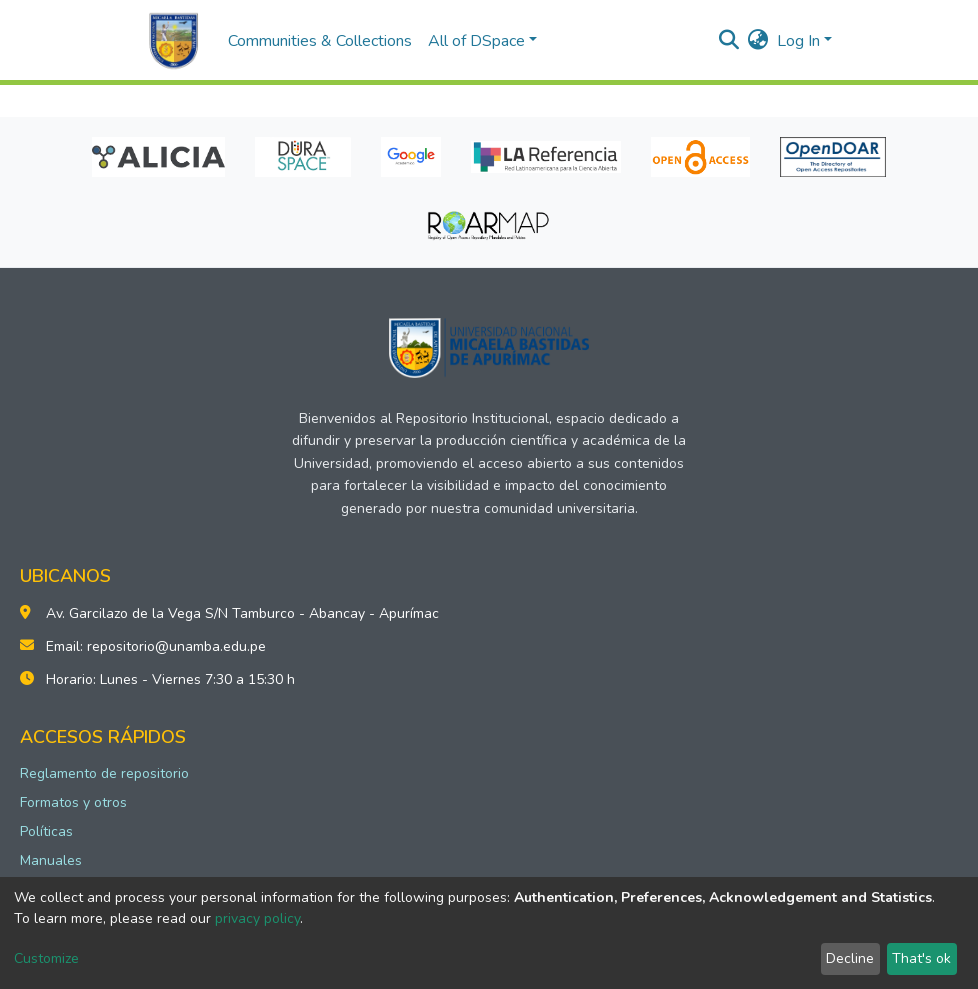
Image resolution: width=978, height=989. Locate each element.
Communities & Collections (320, 41)
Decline (850, 958)
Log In (798, 41)
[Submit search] (729, 41)
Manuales (51, 860)
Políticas (46, 831)
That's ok (921, 958)
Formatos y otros (73, 802)
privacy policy (257, 918)
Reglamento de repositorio (104, 773)
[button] (758, 41)
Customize (46, 958)
